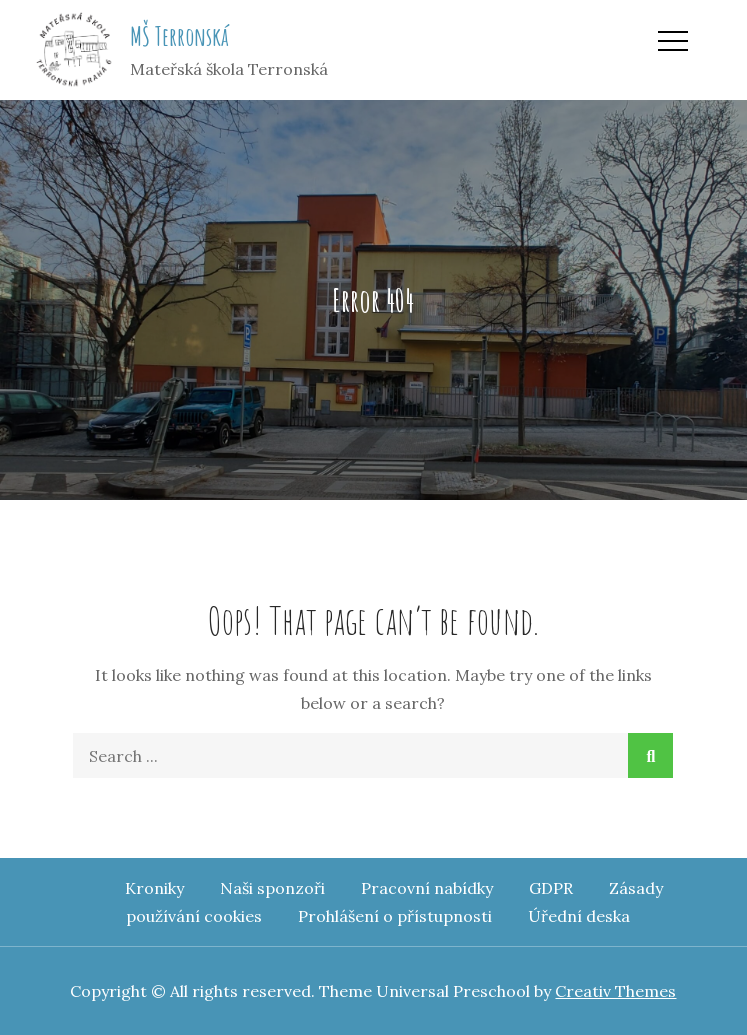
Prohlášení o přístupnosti (395, 916)
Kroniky (154, 888)
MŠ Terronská (179, 36)
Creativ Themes (615, 991)
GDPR (551, 888)
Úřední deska (579, 916)
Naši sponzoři (272, 888)
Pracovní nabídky (427, 888)
